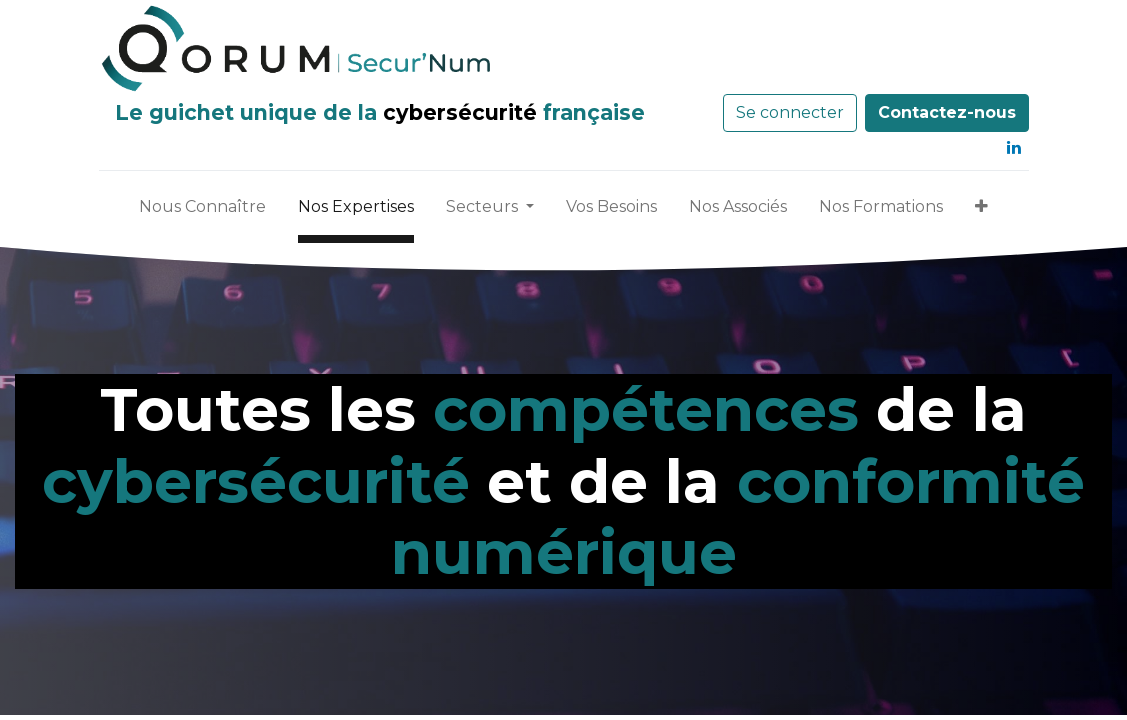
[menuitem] (202, 211)
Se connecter (790, 112)
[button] (981, 211)
